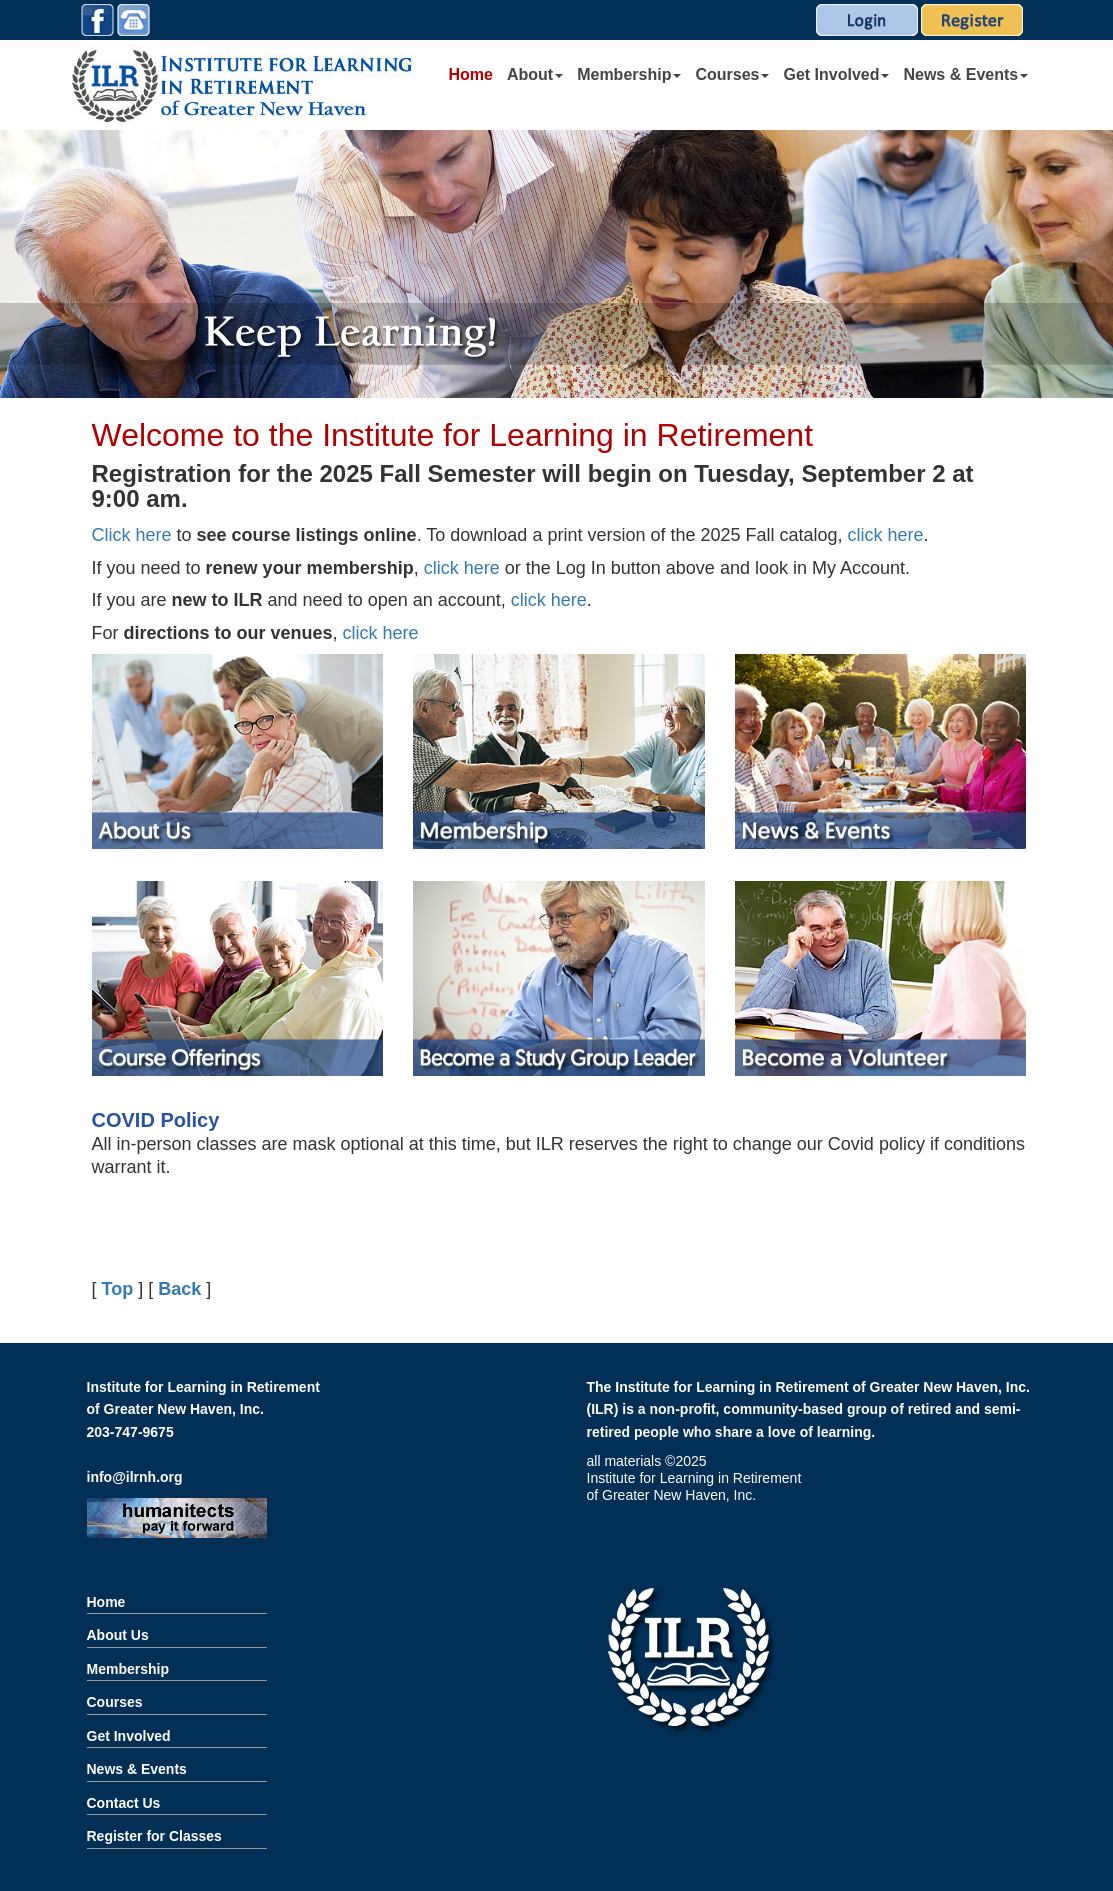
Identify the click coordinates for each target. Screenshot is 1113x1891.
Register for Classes (154, 1836)
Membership (629, 74)
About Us (118, 1635)
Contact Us (124, 1803)
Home (471, 74)
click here (883, 535)
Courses (732, 74)
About (535, 74)
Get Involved (836, 74)
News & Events (965, 74)
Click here (132, 535)
